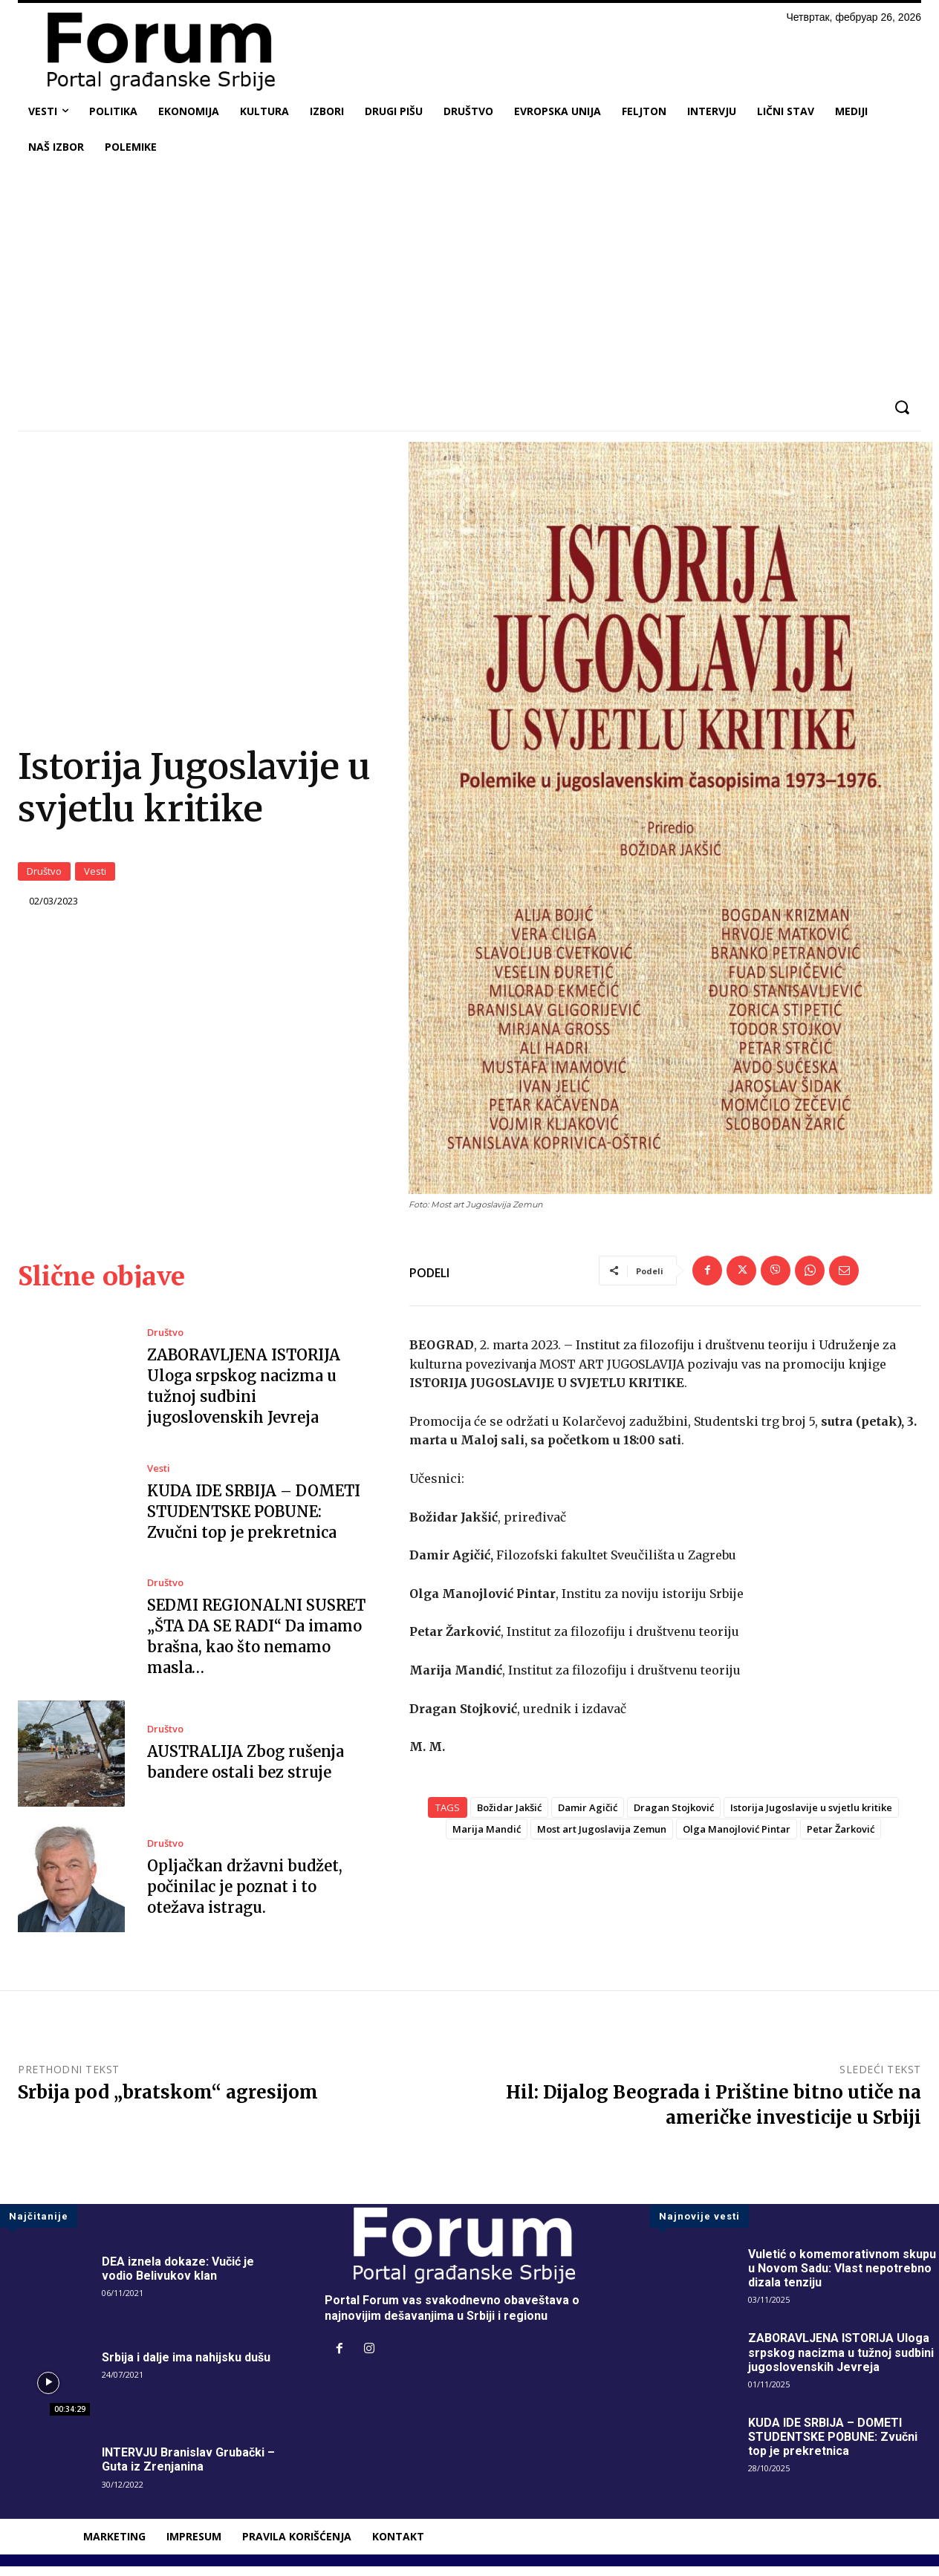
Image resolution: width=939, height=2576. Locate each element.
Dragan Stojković (674, 1816)
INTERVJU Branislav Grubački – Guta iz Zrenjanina (188, 2469)
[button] (901, 407)
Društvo (44, 876)
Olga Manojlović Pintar (736, 1838)
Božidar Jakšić (509, 1816)
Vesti (95, 876)
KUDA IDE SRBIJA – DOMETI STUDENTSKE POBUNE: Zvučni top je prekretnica (253, 1521)
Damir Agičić (587, 1816)
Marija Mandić (486, 1838)
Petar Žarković (840, 1838)
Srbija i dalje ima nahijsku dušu (186, 2366)
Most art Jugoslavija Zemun (601, 1838)
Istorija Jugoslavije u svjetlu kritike (811, 1816)
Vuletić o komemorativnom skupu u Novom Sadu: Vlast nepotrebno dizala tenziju (842, 2278)
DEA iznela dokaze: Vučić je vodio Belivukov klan (178, 2278)
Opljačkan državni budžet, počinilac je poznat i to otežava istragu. (244, 1896)
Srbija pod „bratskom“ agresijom (168, 2101)
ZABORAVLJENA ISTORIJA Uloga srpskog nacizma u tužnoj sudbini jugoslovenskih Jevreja (841, 2362)
